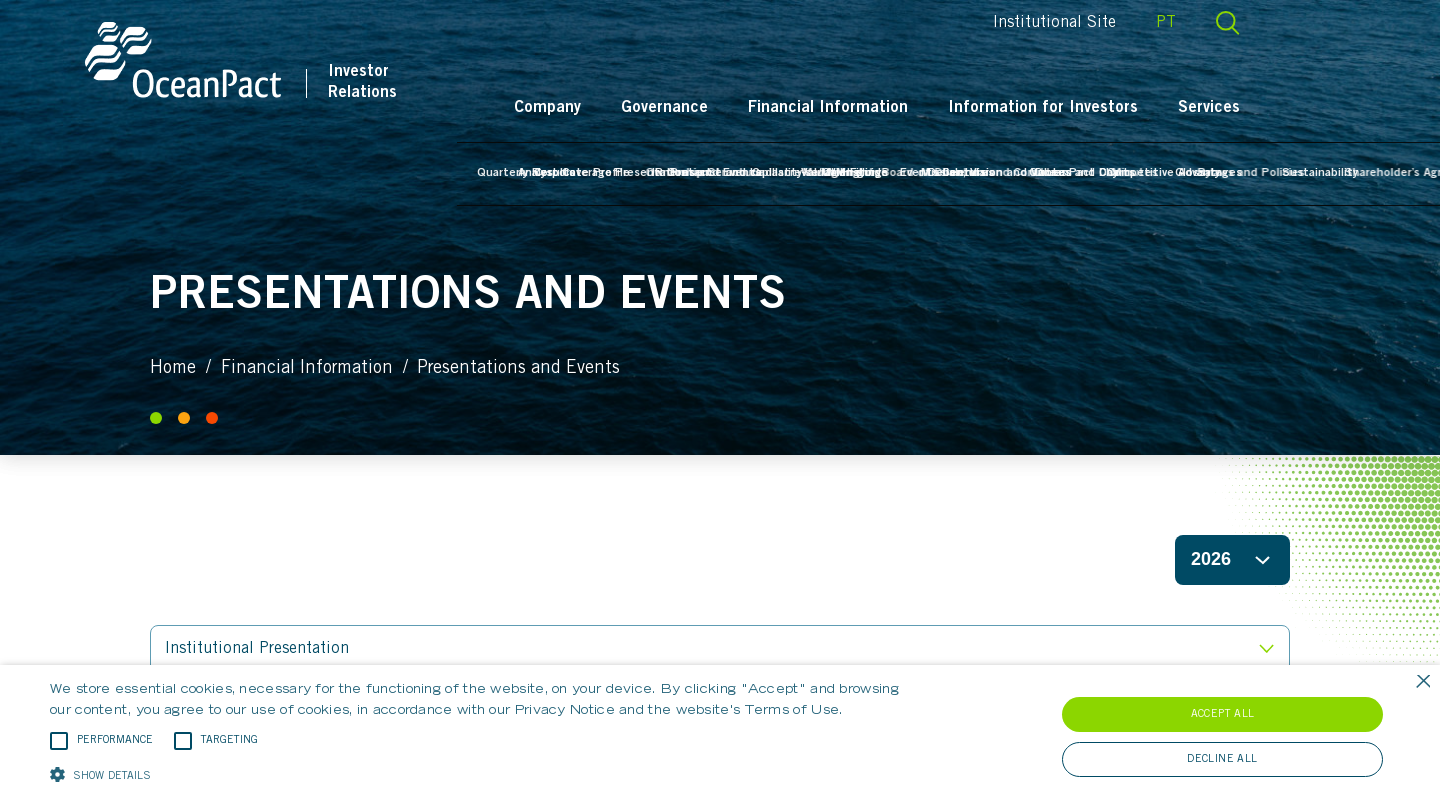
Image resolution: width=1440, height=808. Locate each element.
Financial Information (893, 108)
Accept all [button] (1223, 714)
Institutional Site (1119, 23)
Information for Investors (1108, 108)
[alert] (720, 736)
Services (1274, 108)
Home (173, 369)
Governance (729, 108)
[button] (485, 773)
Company (612, 108)
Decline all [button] (1222, 759)
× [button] (1422, 682)
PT (1231, 23)
